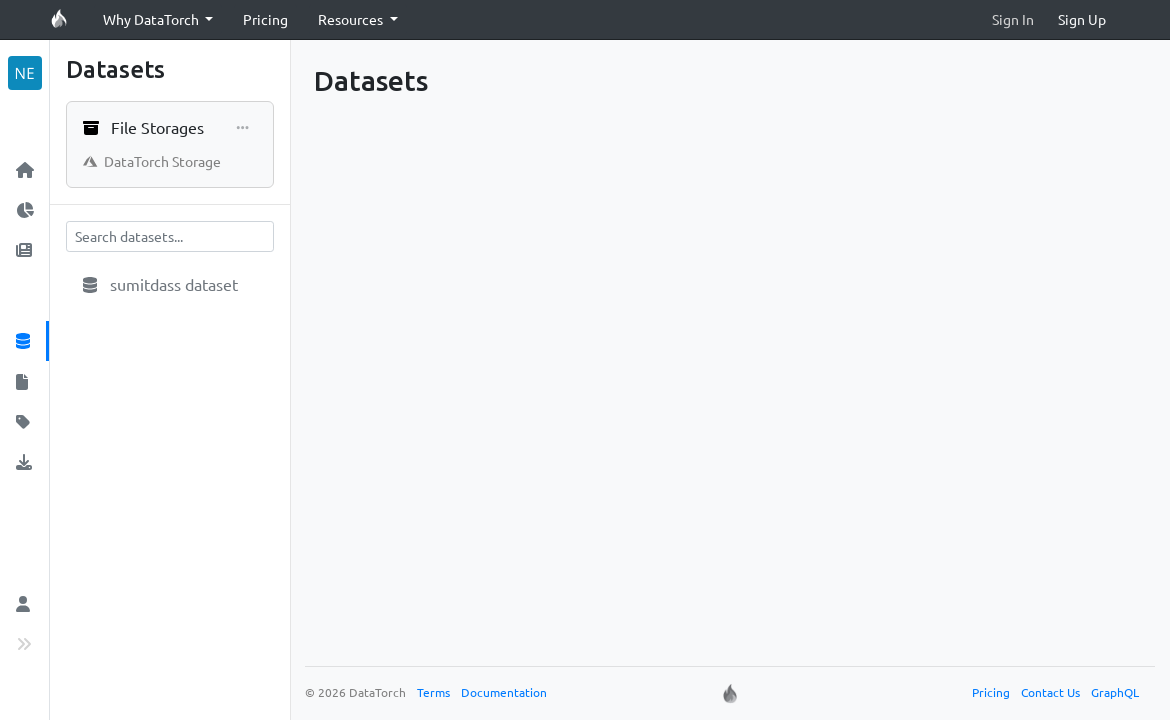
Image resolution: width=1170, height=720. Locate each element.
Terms (433, 692)
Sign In (1013, 19)
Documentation (504, 692)
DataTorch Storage (152, 161)
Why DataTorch (152, 19)
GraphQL (1115, 692)
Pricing (265, 19)
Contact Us (1050, 692)
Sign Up (1082, 19)
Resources (352, 19)
